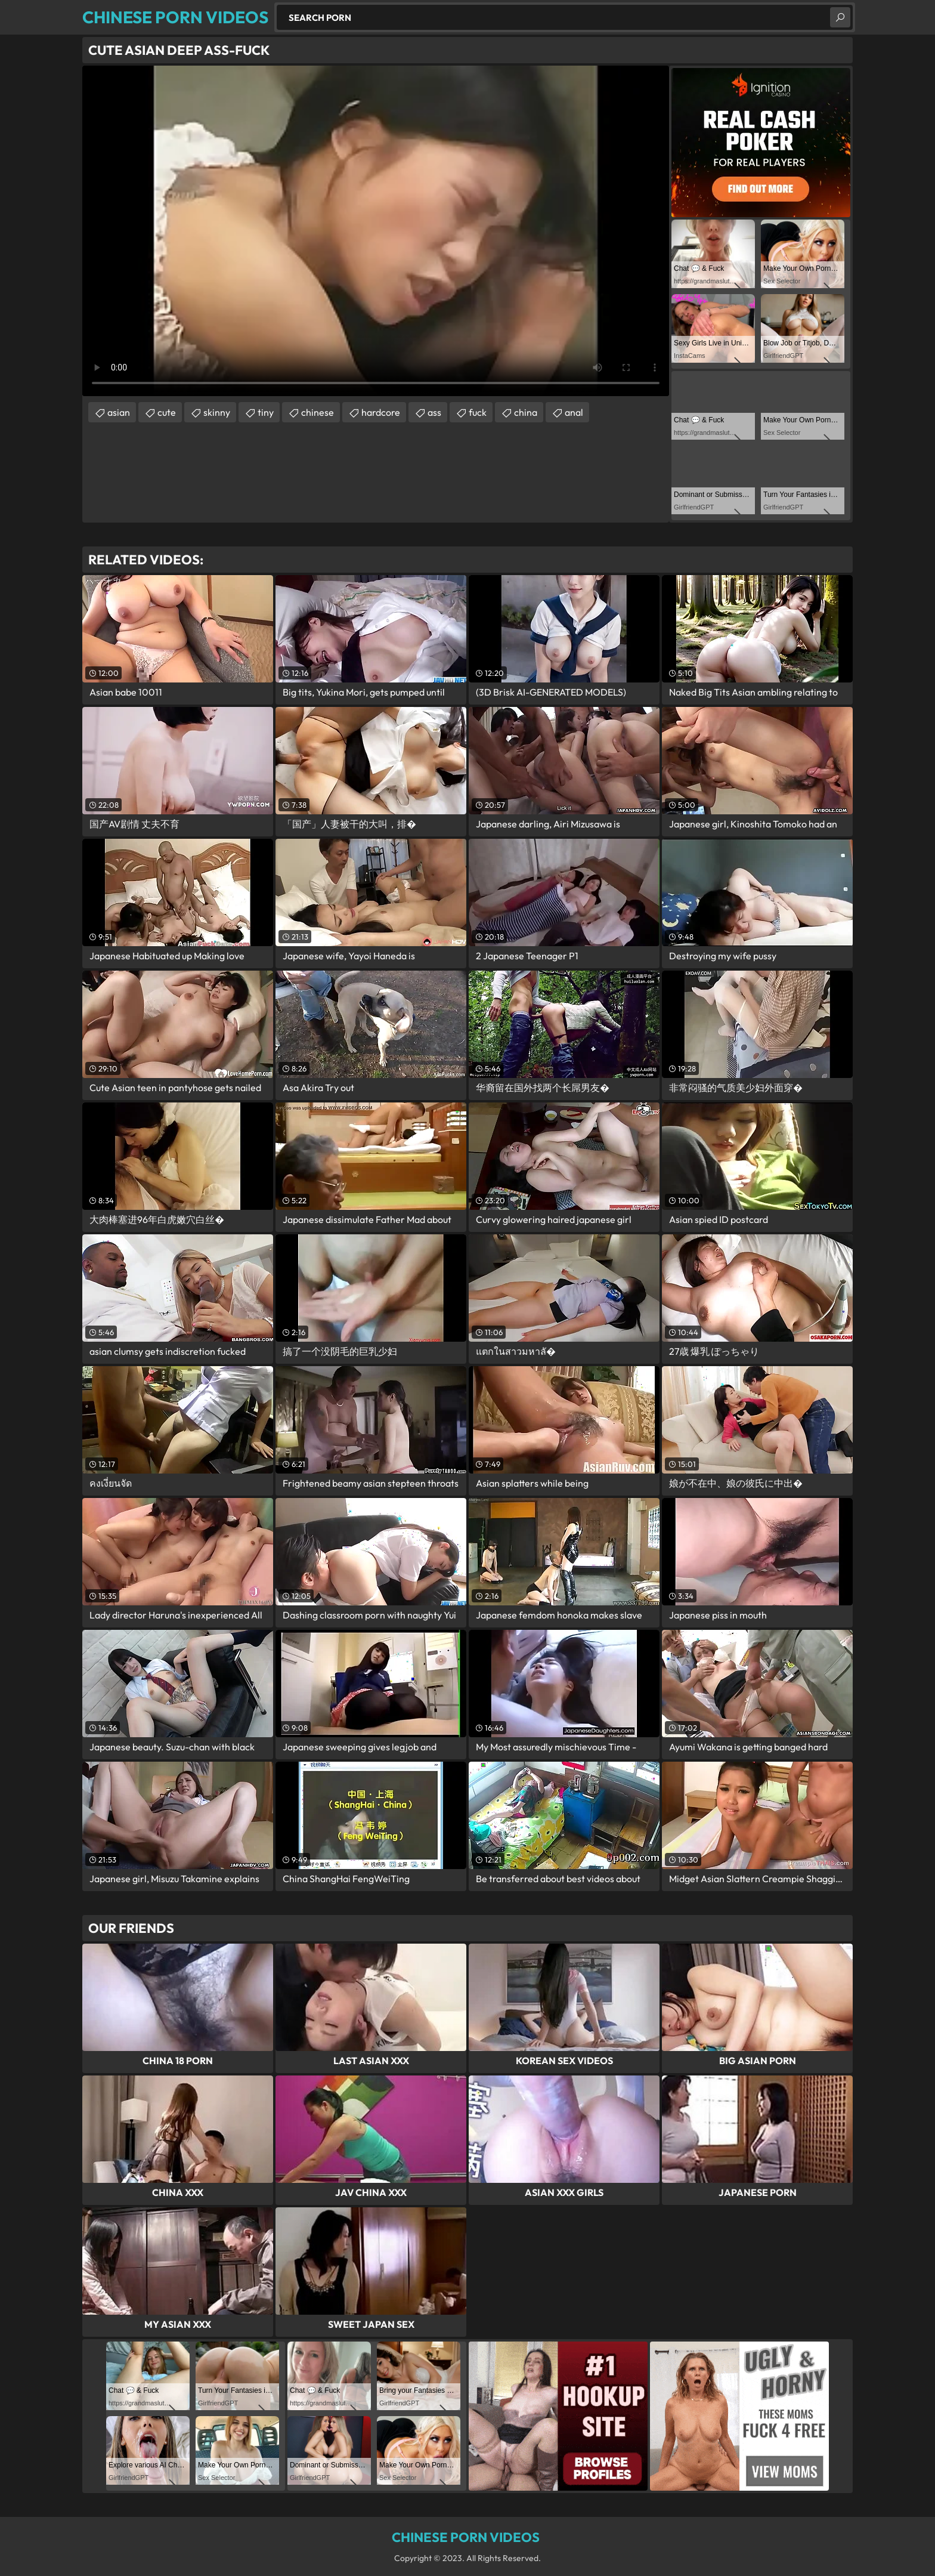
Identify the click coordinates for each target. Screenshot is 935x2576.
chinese (317, 412)
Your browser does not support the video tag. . (375, 231)
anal (574, 412)
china (525, 412)
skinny (216, 412)
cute (166, 412)
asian (118, 412)
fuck (478, 412)
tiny (266, 412)
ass (434, 412)
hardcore (380, 412)
